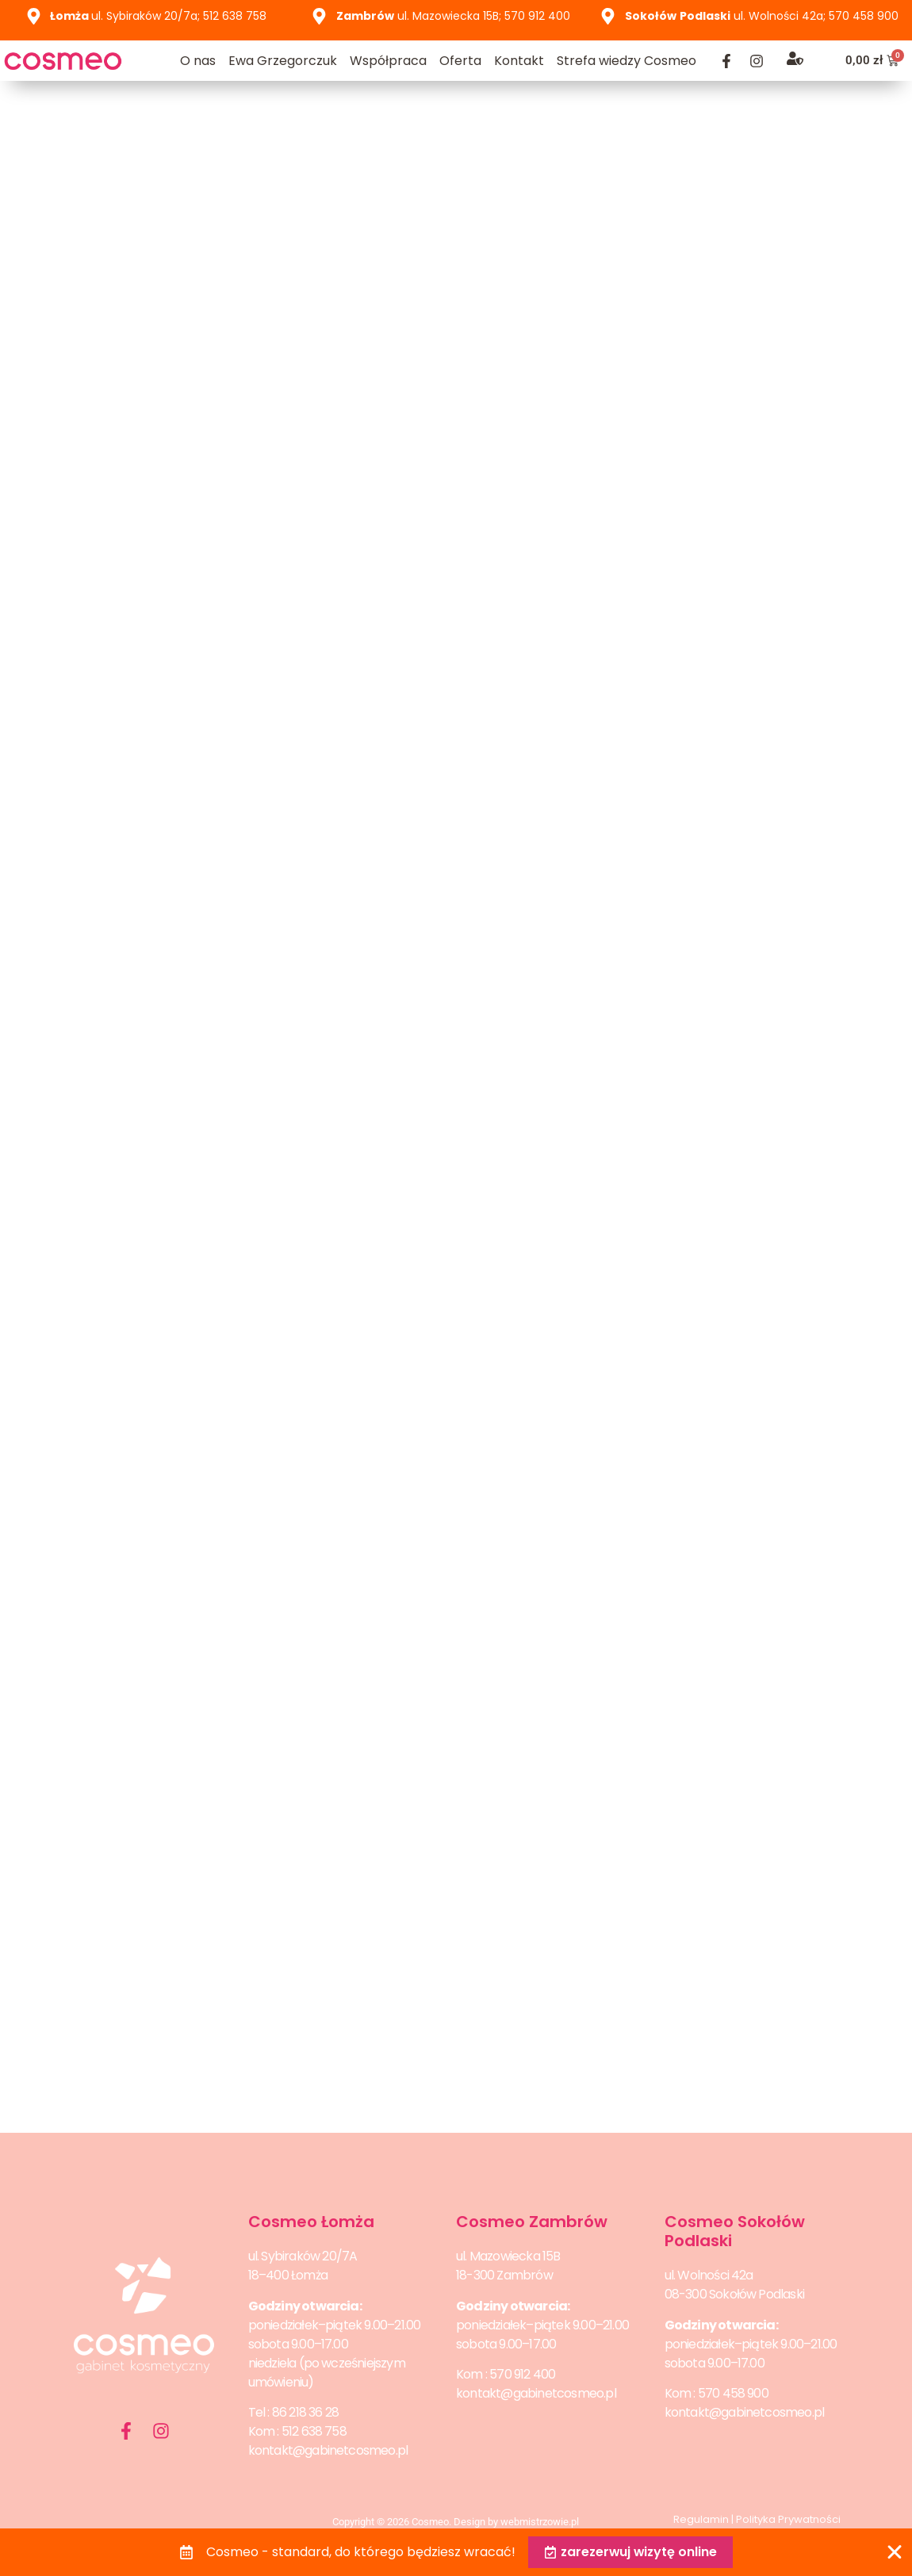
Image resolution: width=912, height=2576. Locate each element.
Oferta (460, 61)
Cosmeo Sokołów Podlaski (735, 2231)
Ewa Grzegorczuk (282, 61)
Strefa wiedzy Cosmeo (626, 61)
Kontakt (519, 61)
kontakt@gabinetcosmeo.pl (328, 2450)
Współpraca (388, 61)
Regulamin (701, 2519)
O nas (198, 61)
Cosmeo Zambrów (531, 2221)
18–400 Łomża (288, 2275)
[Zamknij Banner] (894, 2552)
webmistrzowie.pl (539, 2522)
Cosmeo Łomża (311, 2221)
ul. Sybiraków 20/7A (303, 2256)
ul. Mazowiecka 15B (508, 2256)
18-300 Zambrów (504, 2275)
